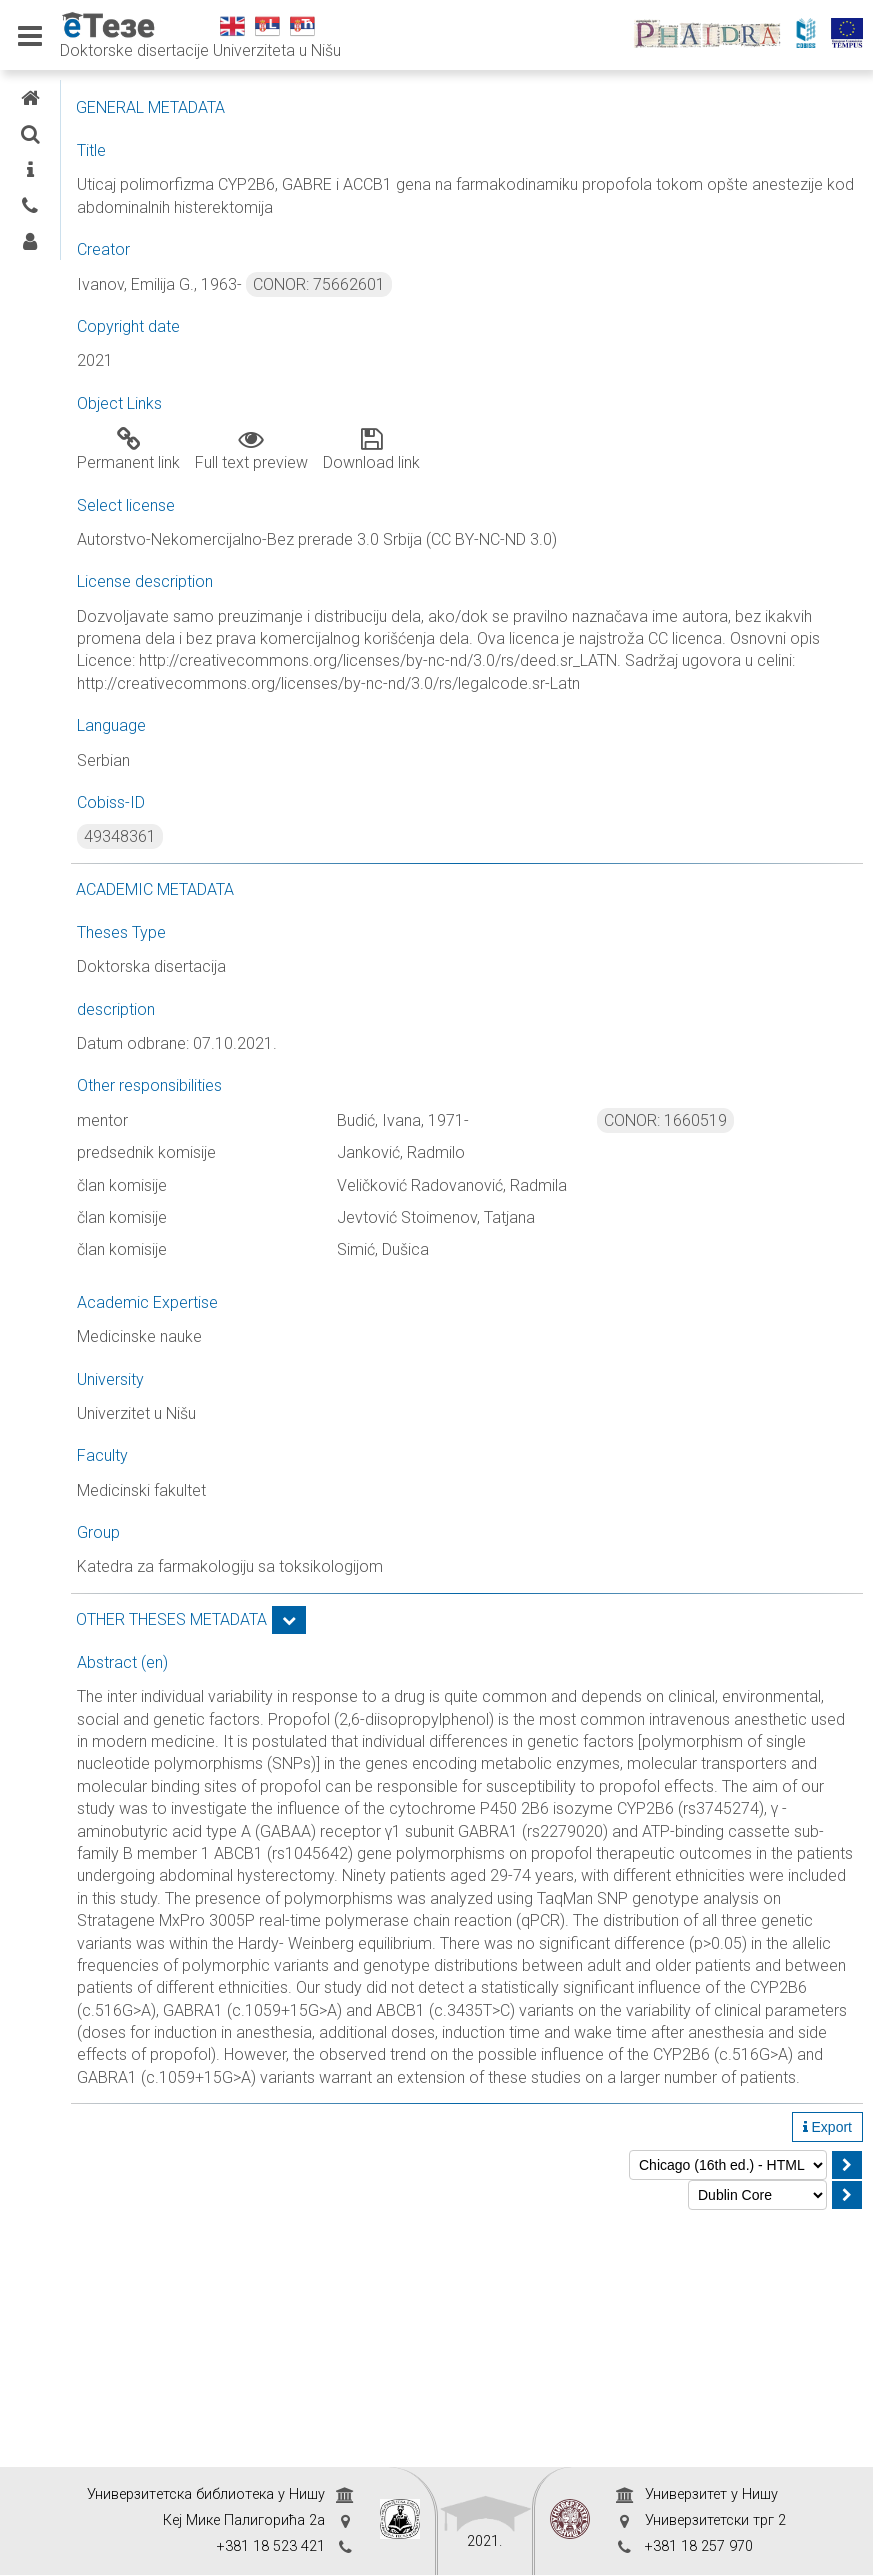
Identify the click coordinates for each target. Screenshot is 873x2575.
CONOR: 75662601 (509, 284)
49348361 (310, 881)
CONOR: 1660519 (728, 1165)
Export (827, 2374)
